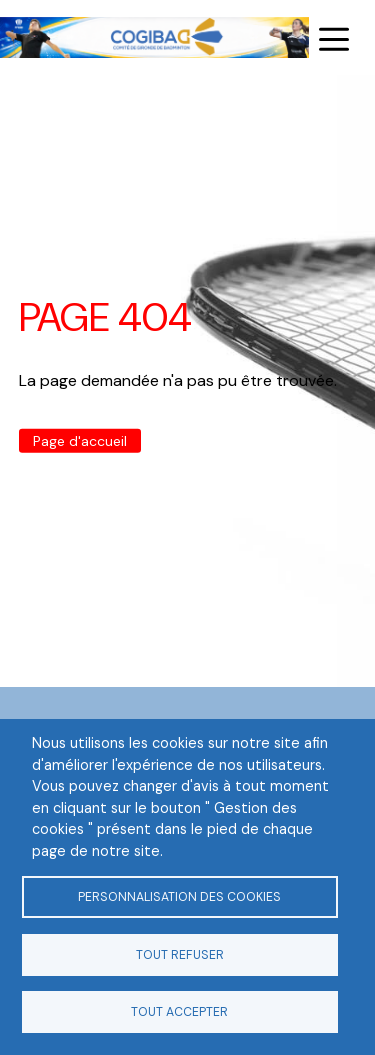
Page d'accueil (80, 441)
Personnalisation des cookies (179, 897)
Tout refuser (180, 955)
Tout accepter (179, 1012)
